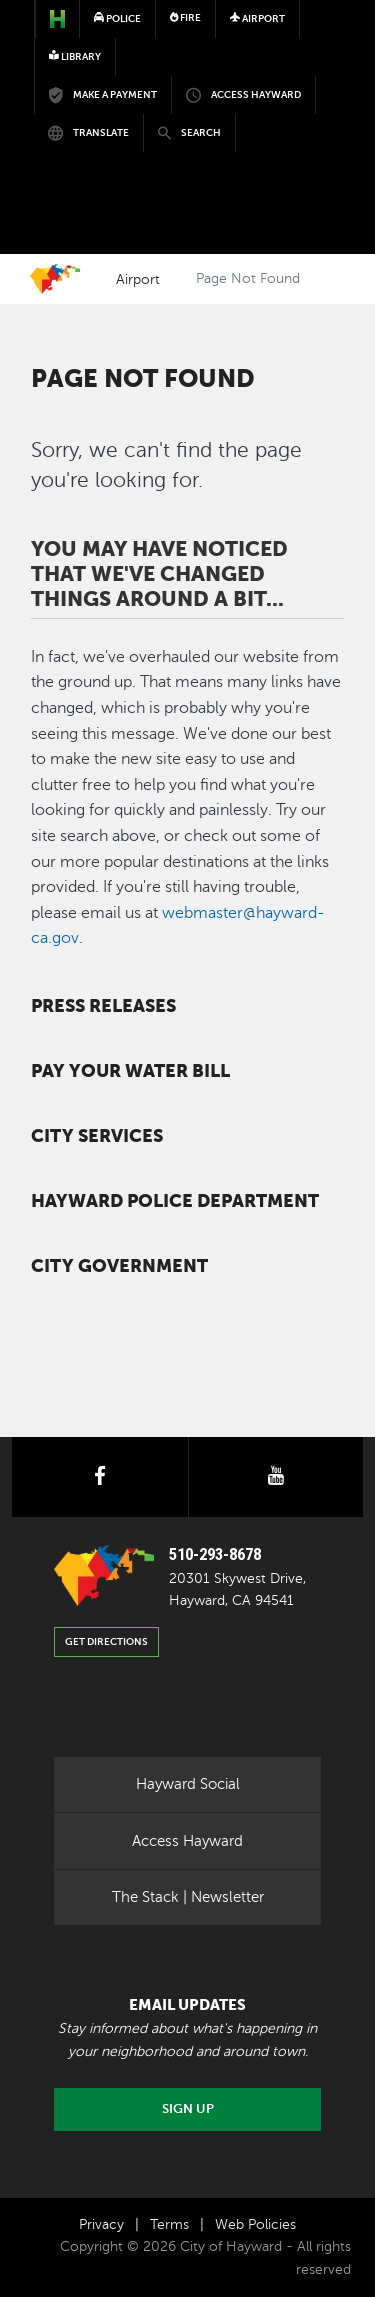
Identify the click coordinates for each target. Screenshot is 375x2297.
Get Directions (106, 1641)
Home (55, 279)
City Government (119, 1266)
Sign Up (188, 2109)
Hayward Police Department (175, 1201)
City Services (97, 1136)
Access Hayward (187, 1841)
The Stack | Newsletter (188, 1897)
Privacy (101, 2224)
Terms (169, 2224)
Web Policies (255, 2224)
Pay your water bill (130, 1071)
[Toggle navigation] (313, 152)
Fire (186, 17)
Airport (138, 279)
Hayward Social (188, 1784)
